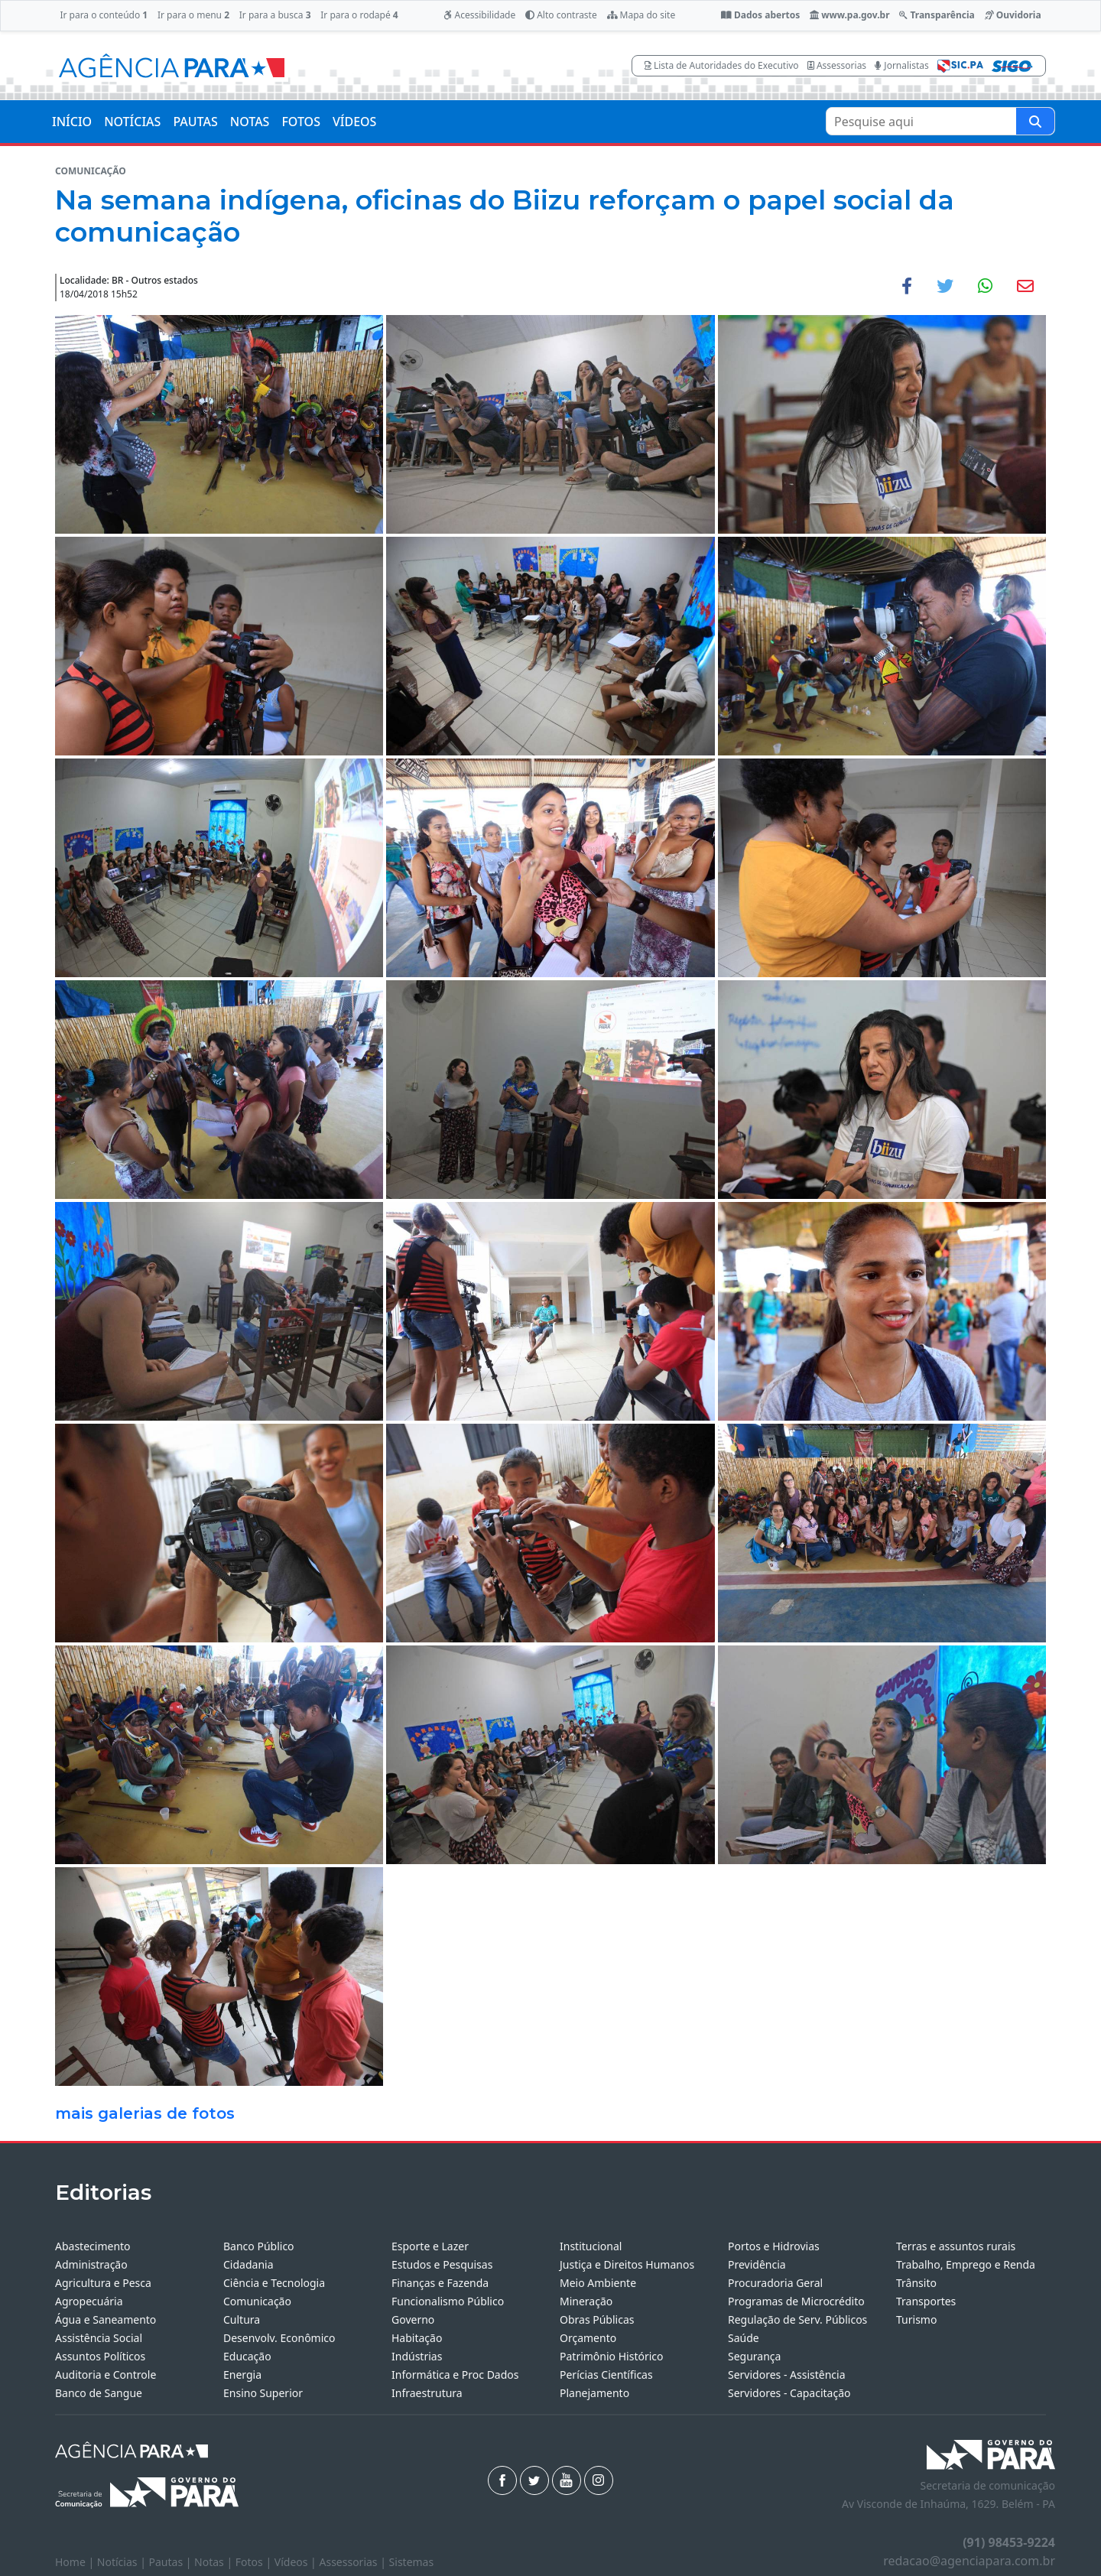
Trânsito (916, 2283)
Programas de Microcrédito (796, 2301)
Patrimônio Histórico (612, 2356)
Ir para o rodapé (359, 14)
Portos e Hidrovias (774, 2246)
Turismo (916, 2319)
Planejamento (594, 2393)
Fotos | (254, 2562)
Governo (412, 2319)
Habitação (416, 2338)
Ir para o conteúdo (104, 14)
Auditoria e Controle (105, 2374)
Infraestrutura (427, 2393)
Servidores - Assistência (787, 2374)
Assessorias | (353, 2562)
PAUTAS (195, 121)
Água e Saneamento (105, 2319)
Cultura (241, 2319)
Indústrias (416, 2356)
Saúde (743, 2338)
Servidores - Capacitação (789, 2393)
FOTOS (300, 121)
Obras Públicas (597, 2319)
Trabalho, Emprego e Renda (965, 2264)
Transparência (936, 14)
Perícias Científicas (606, 2374)
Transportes (926, 2301)
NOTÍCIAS (132, 121)
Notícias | (123, 2562)
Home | (76, 2562)
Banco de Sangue (98, 2393)
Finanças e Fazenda (440, 2283)
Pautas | (172, 2562)
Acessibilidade (479, 14)
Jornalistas (902, 65)
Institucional (591, 2246)
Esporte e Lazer (430, 2246)
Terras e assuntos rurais (955, 2246)
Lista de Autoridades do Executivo (722, 65)
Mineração (586, 2301)
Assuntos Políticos (100, 2356)
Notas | (214, 2562)
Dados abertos (760, 14)
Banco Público (258, 2246)
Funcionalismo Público (447, 2301)
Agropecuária (89, 2301)
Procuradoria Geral (775, 2283)
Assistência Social (98, 2338)
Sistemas (411, 2562)
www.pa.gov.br (850, 14)
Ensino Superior (263, 2393)
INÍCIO (72, 121)
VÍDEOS (354, 121)
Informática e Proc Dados (455, 2374)
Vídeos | (297, 2562)
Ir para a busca (275, 14)
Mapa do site (641, 14)
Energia (242, 2374)
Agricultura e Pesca (103, 2283)
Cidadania (248, 2264)
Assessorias (836, 65)
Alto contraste (561, 14)
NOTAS (250, 121)
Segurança (754, 2356)
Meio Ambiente (598, 2283)
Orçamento (588, 2338)
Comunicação (257, 2301)
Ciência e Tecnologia (274, 2283)
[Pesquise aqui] (1035, 121)
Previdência (757, 2264)
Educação (247, 2356)
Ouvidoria (1013, 14)
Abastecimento (93, 2246)
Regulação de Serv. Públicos (797, 2319)
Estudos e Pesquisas (441, 2264)
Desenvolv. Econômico (279, 2338)
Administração (91, 2264)
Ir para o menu (193, 14)
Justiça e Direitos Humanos (627, 2264)
